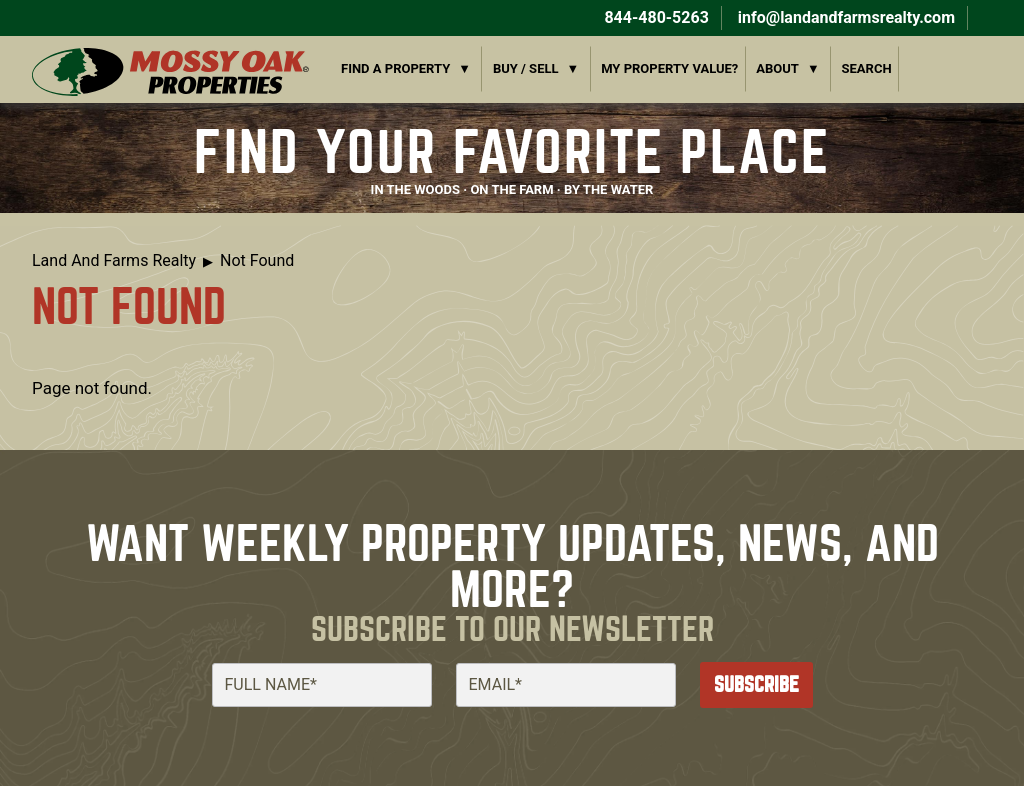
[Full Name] (322, 685)
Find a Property (395, 68)
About (777, 68)
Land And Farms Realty (114, 260)
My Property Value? (669, 68)
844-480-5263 (654, 17)
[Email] (566, 685)
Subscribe (756, 684)
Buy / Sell (526, 68)
